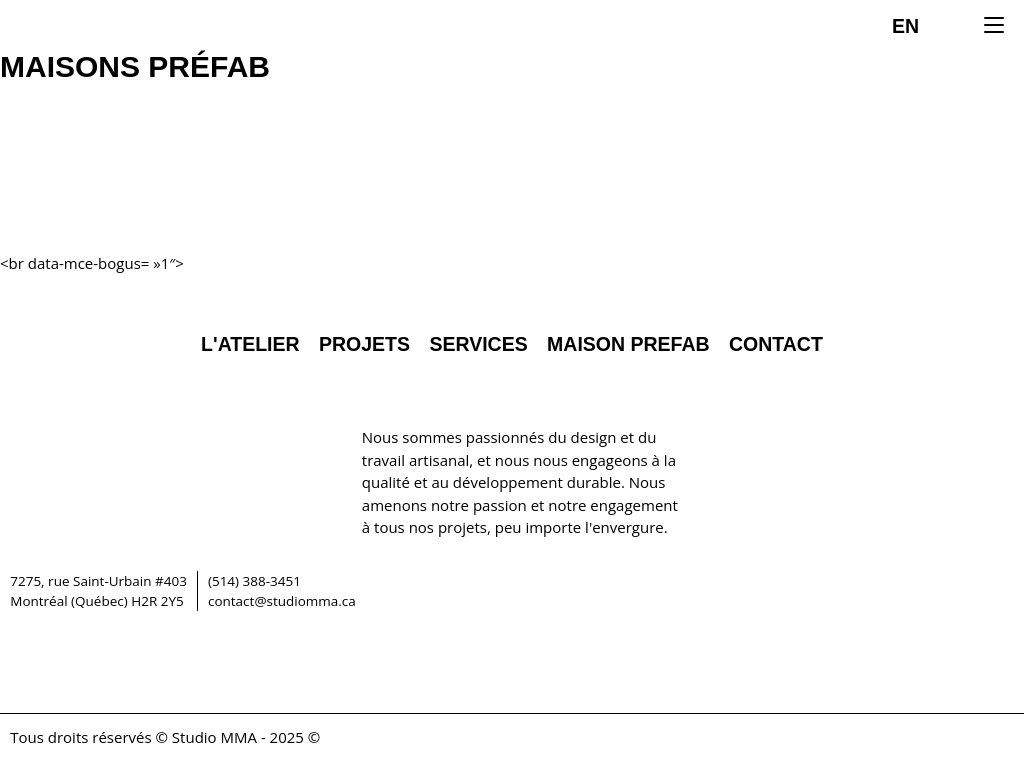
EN (905, 26)
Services (478, 344)
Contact (776, 344)
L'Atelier (250, 344)
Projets (364, 344)
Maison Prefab (628, 344)
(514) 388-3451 (254, 581)
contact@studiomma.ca (282, 601)
